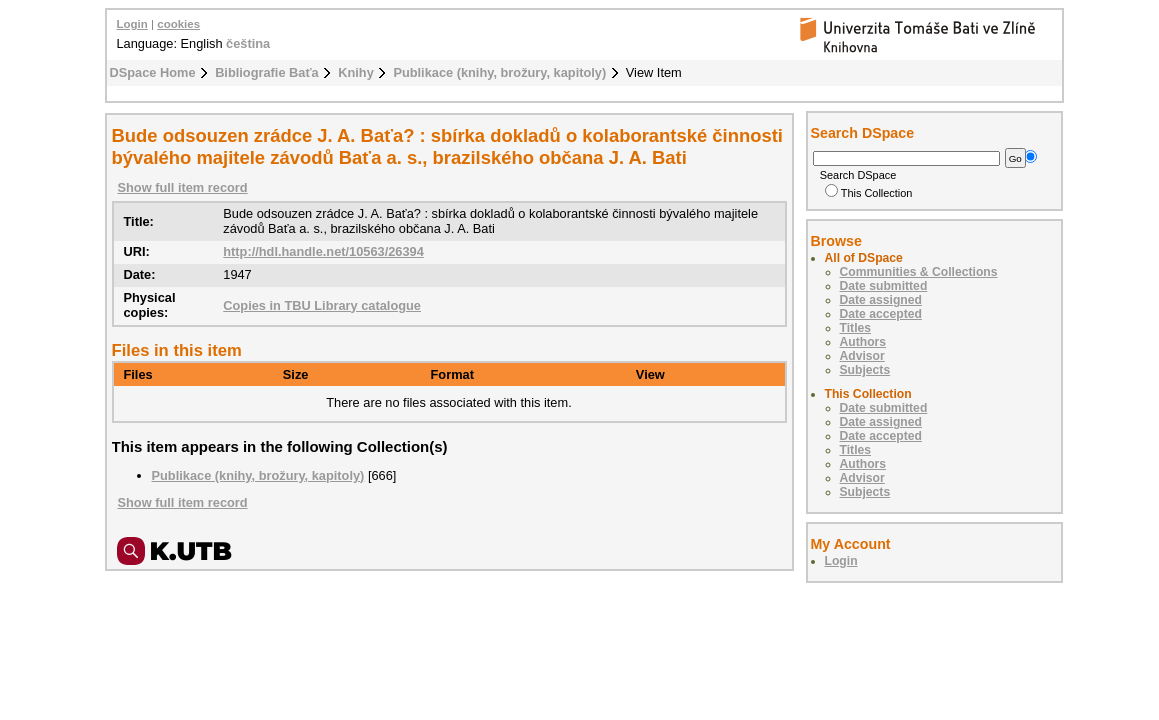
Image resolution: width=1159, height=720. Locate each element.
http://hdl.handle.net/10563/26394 (323, 251)
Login (132, 24)
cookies (178, 24)
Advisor (862, 356)
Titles (856, 328)
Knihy (356, 72)
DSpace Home (153, 72)
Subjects (865, 370)
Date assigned (881, 300)
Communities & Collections (919, 272)
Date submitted (884, 286)
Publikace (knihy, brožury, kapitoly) (499, 72)
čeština (248, 43)
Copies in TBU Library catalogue (322, 305)
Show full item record (183, 187)
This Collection (869, 193)
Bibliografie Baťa (267, 72)
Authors (863, 342)
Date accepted (881, 314)
